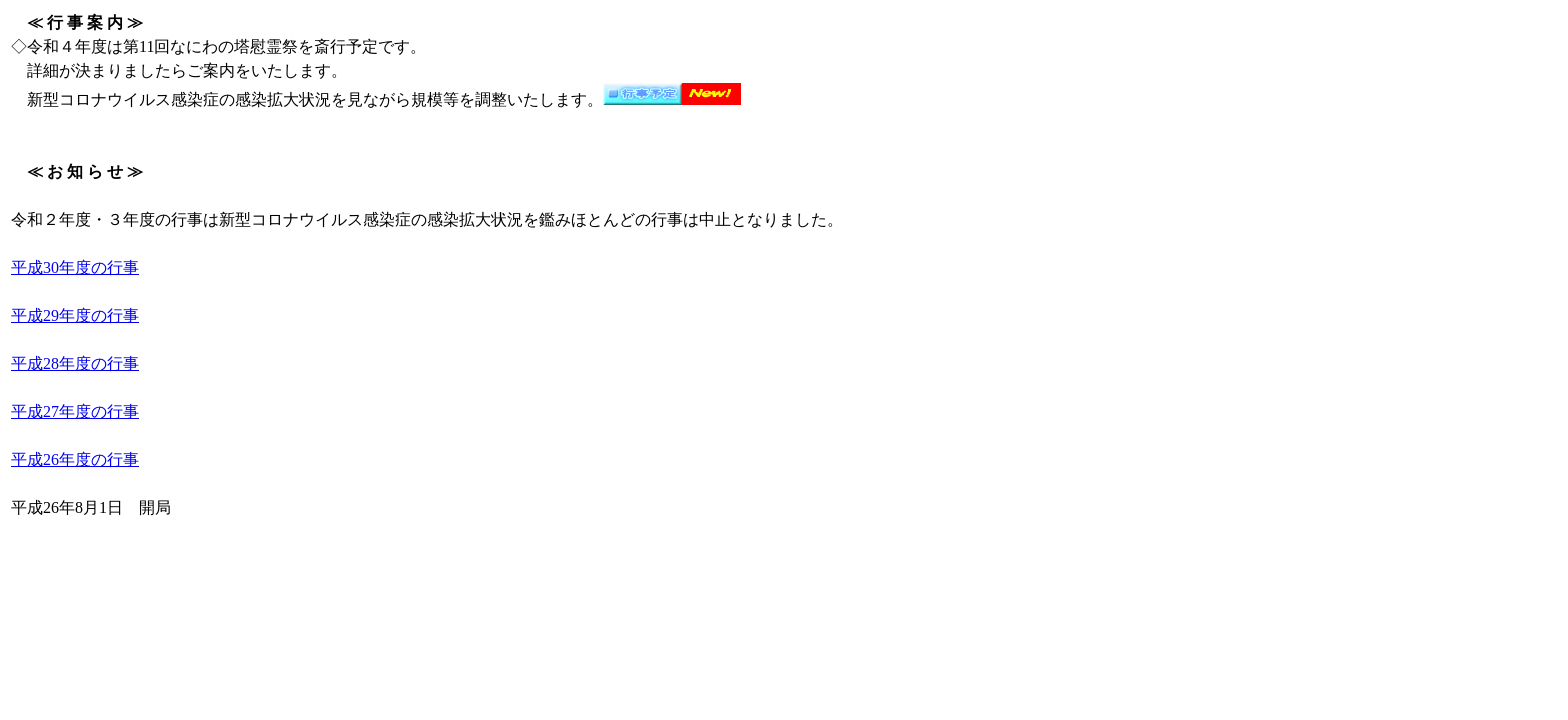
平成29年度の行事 (75, 315)
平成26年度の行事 (75, 459)
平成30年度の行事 (75, 267)
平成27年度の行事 (75, 411)
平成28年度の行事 (75, 363)
